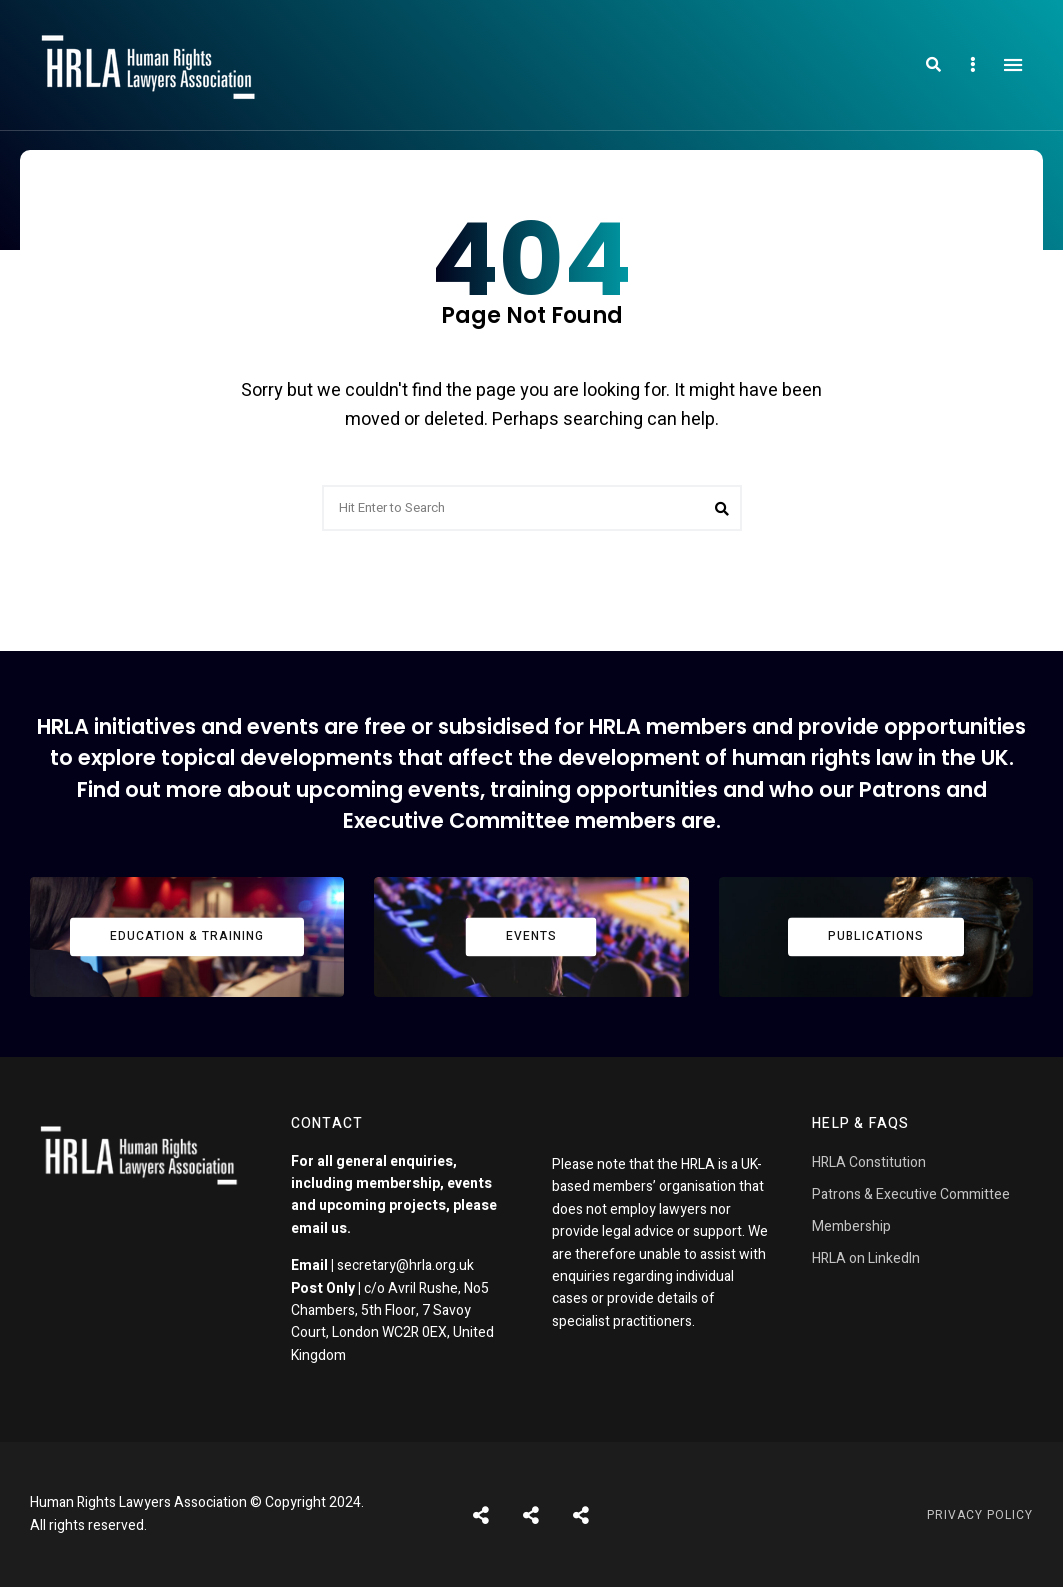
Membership (851, 1226)
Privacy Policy (980, 1515)
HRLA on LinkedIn (866, 1258)
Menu (1013, 65)
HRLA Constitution (869, 1162)
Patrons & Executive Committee (911, 1194)
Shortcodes (531, 1515)
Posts (481, 1515)
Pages (581, 1515)
